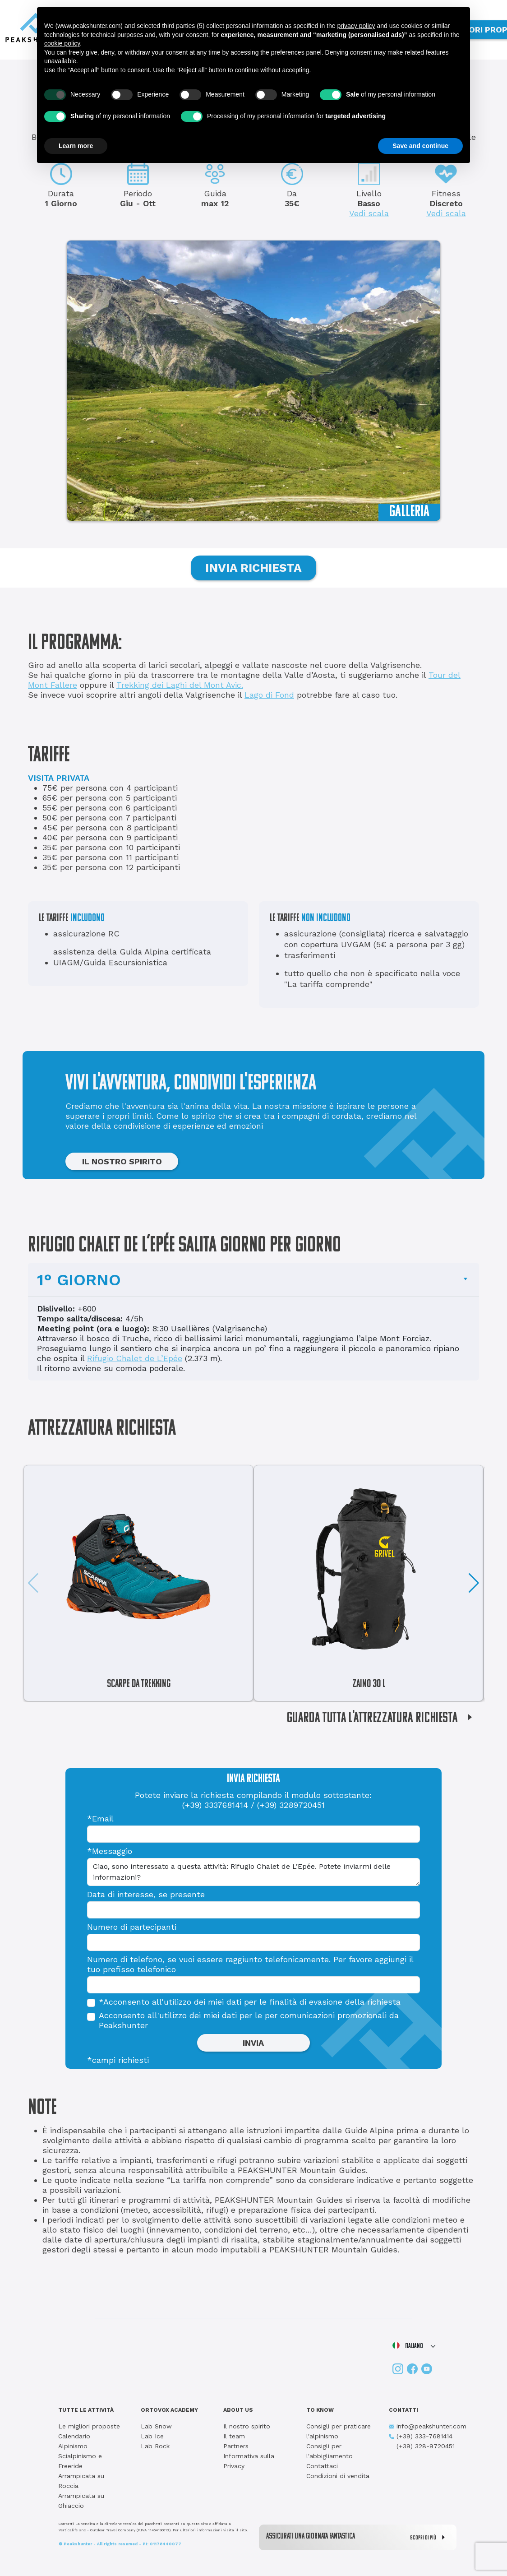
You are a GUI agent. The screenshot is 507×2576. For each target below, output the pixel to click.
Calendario (74, 2436)
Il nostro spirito (246, 2426)
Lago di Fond (269, 695)
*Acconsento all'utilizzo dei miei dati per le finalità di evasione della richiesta (250, 2001)
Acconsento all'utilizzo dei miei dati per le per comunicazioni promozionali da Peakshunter (249, 2020)
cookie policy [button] (62, 43)
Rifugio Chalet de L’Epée (134, 1358)
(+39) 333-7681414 (420, 2436)
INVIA (253, 2043)
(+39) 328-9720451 (422, 2446)
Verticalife (68, 2530)
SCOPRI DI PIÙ (429, 2537)
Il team (234, 2436)
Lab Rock (155, 2446)
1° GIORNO (79, 1279)
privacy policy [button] (356, 25)
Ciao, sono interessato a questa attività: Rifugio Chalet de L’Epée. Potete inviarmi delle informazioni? (253, 1872)
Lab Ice (152, 2436)
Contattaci (322, 2465)
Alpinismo (73, 2446)
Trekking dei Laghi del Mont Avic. (179, 685)
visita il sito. (235, 2530)
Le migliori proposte (89, 2426)
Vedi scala (369, 213)
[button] (474, 1583)
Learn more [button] (76, 145)
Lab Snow (156, 2426)
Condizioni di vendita (337, 2475)
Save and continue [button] (420, 145)
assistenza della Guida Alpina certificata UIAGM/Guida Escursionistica (132, 957)
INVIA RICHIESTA (253, 568)
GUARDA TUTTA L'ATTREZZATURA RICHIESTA (383, 1718)
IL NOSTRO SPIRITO (122, 1161)
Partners (236, 2446)
